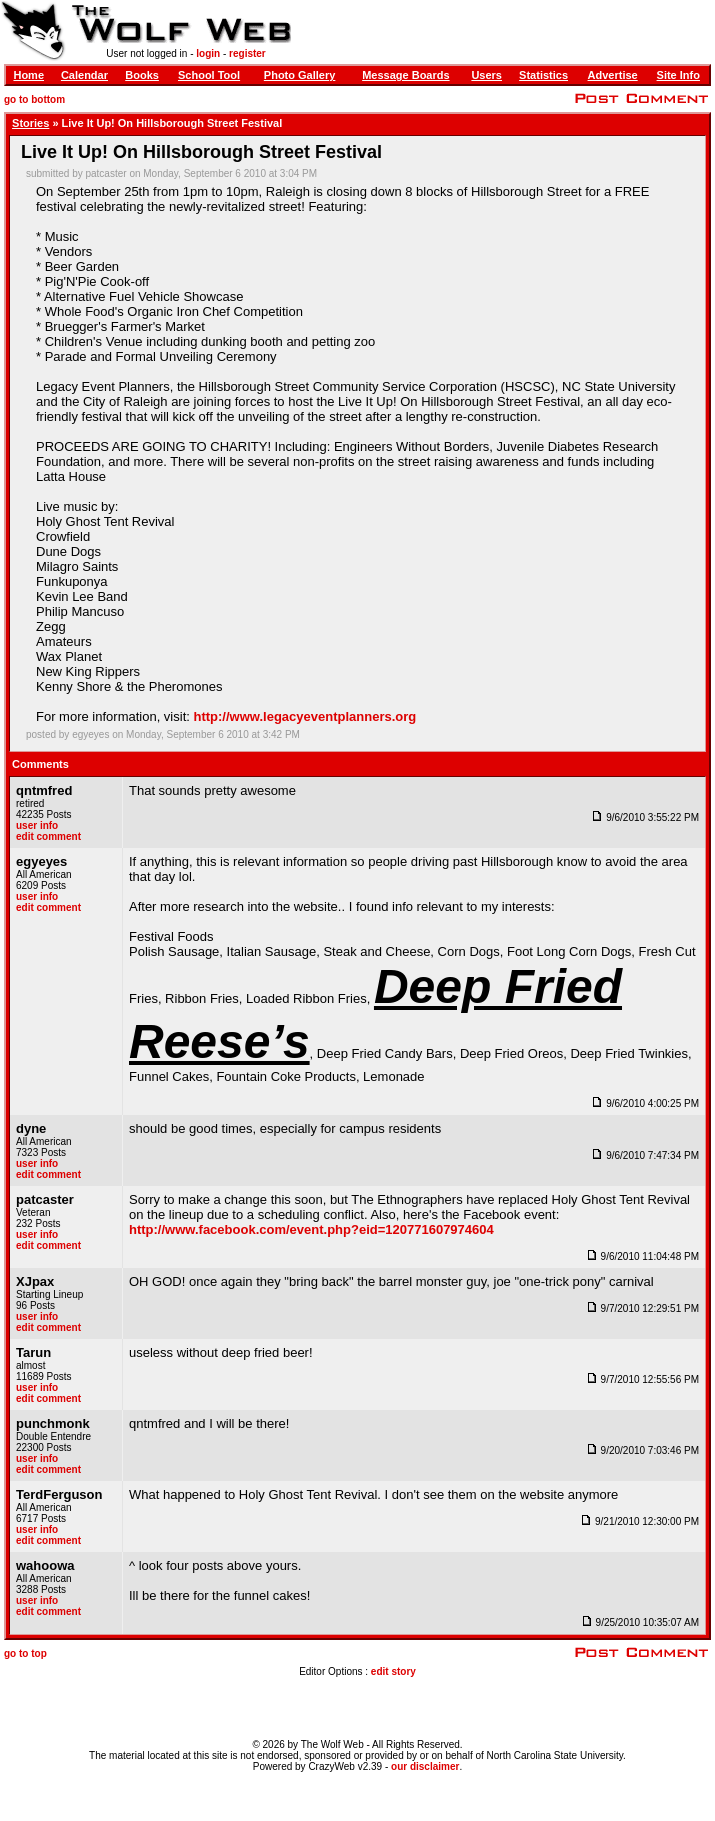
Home (28, 75)
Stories (30, 123)
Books (142, 75)
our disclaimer (425, 1766)
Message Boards (405, 75)
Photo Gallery (300, 75)
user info (37, 825)
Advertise (613, 75)
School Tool (209, 75)
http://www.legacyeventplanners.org (305, 716)
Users (486, 75)
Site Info (678, 75)
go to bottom (34, 99)
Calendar (84, 75)
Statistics (543, 75)
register (247, 53)
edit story (393, 1671)
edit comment (48, 836)
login (208, 53)
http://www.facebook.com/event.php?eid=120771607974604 (311, 1229)
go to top (25, 1653)
